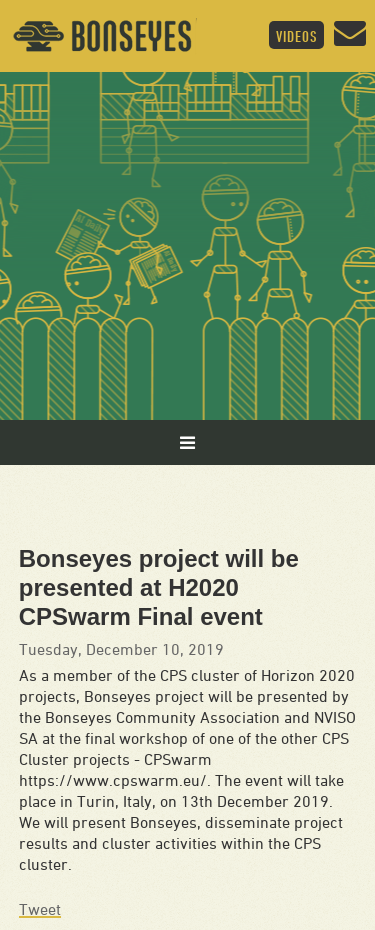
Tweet (40, 909)
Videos (296, 36)
